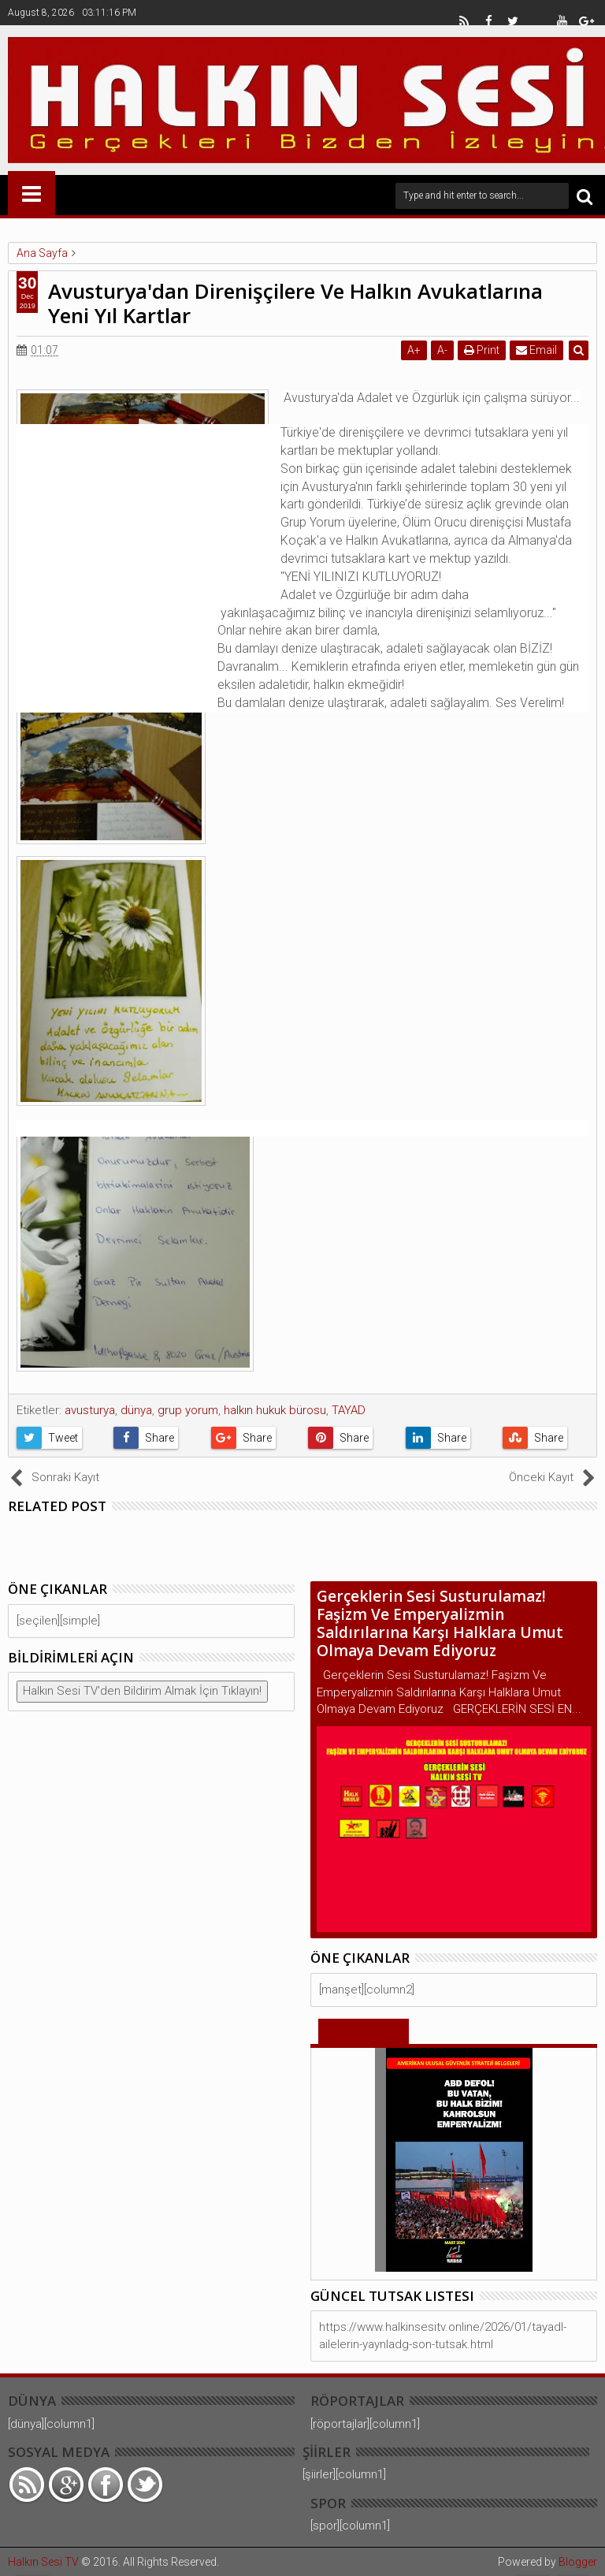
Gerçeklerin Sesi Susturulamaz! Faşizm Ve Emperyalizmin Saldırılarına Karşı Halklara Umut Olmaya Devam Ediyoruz (440, 1623)
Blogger (578, 2562)
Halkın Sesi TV (43, 2562)
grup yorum (188, 1410)
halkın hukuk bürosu (275, 1410)
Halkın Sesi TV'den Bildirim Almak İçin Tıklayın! (142, 1691)
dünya (136, 1410)
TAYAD (349, 1410)
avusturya (90, 1410)
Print (481, 350)
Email (536, 350)
